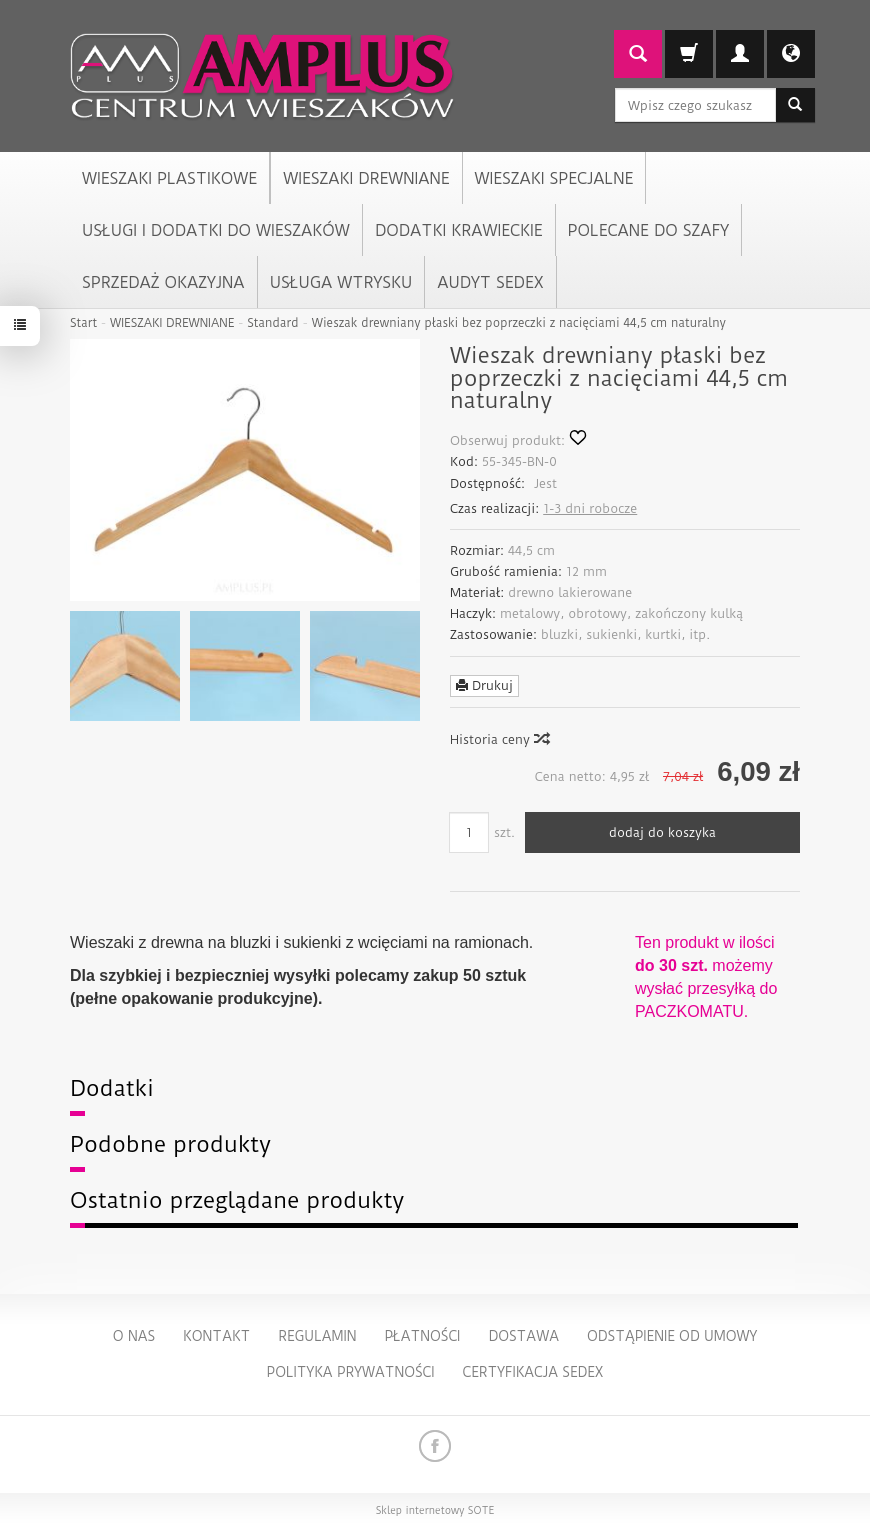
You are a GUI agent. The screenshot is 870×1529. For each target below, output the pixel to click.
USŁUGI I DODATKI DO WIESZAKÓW (216, 230)
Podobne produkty (170, 1144)
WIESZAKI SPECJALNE (554, 178)
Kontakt (216, 1336)
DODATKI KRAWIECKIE (459, 230)
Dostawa (523, 1336)
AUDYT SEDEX (490, 282)
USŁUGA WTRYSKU (341, 282)
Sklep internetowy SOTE (435, 1511)
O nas (134, 1336)
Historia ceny (499, 739)
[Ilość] (469, 832)
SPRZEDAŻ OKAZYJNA (163, 282)
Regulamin (317, 1336)
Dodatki (112, 1088)
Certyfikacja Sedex (533, 1372)
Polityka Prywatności (350, 1372)
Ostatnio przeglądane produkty (237, 1200)
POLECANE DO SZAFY (648, 230)
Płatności (422, 1336)
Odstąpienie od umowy (672, 1336)
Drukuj (484, 685)
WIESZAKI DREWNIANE (366, 178)
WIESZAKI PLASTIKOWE (169, 178)
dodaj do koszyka (662, 832)
